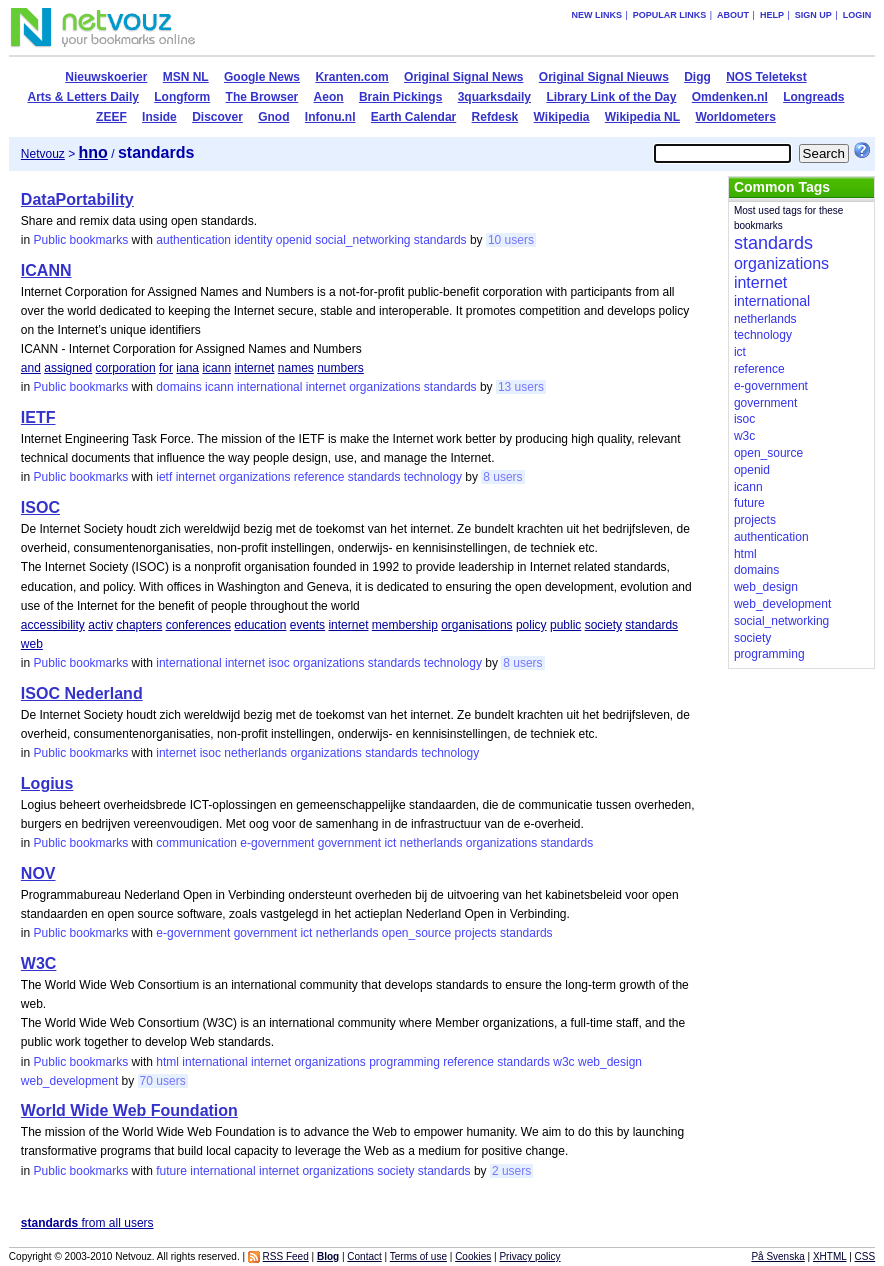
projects (476, 933)
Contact (364, 1256)
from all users (87, 1223)
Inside (159, 117)
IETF (38, 417)
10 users (511, 240)
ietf (164, 477)
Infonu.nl (330, 117)
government (349, 843)
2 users (511, 1171)
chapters (139, 625)
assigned (68, 368)
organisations (476, 625)
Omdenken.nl (730, 97)
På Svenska (777, 1256)
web (32, 644)
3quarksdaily (494, 97)
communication (196, 843)
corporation (126, 368)
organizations (384, 387)
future (171, 1171)
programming (404, 1062)
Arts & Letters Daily (83, 97)
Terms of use (418, 1256)
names (296, 368)
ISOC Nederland (82, 693)
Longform (182, 97)
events (307, 625)
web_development (69, 1081)
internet (254, 368)
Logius (47, 783)
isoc (278, 663)
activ (100, 625)
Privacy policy (529, 1256)
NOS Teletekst (766, 77)
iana (187, 368)
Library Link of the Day (611, 97)
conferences (198, 625)
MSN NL (186, 77)
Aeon (329, 97)
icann (216, 368)
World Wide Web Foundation (129, 1110)
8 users (502, 477)
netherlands (255, 753)
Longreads (813, 97)
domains (178, 387)
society (603, 625)
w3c (563, 1062)
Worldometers (735, 117)
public (565, 625)
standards (440, 240)
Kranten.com (351, 77)
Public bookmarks (81, 240)
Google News (262, 77)
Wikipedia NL (642, 117)
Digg (697, 77)
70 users (163, 1081)
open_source (416, 933)
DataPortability (77, 199)
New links (596, 15)
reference (319, 477)
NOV (38, 873)
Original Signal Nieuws (604, 77)
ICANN (46, 270)
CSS (865, 1256)
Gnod (273, 117)
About (733, 15)
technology (433, 477)
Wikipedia (562, 117)
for (166, 368)
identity (253, 240)
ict (390, 843)
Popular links (670, 15)
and (31, 368)
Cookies (473, 1256)
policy (531, 625)
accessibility (53, 625)
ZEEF (111, 117)
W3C (39, 963)
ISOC (40, 507)
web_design (610, 1062)
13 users (521, 387)
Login (857, 15)
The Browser (262, 97)
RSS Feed (286, 1256)
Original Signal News (463, 77)
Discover (217, 117)
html (167, 1062)
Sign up (813, 15)
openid (294, 240)
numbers (340, 368)
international (269, 387)
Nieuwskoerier (106, 77)
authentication (193, 240)
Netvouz (43, 154)
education (260, 625)
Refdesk (495, 117)
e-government (277, 843)
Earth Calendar (413, 117)
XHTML (830, 1256)
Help (772, 15)
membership (405, 625)
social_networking (362, 240)
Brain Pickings (400, 97)
